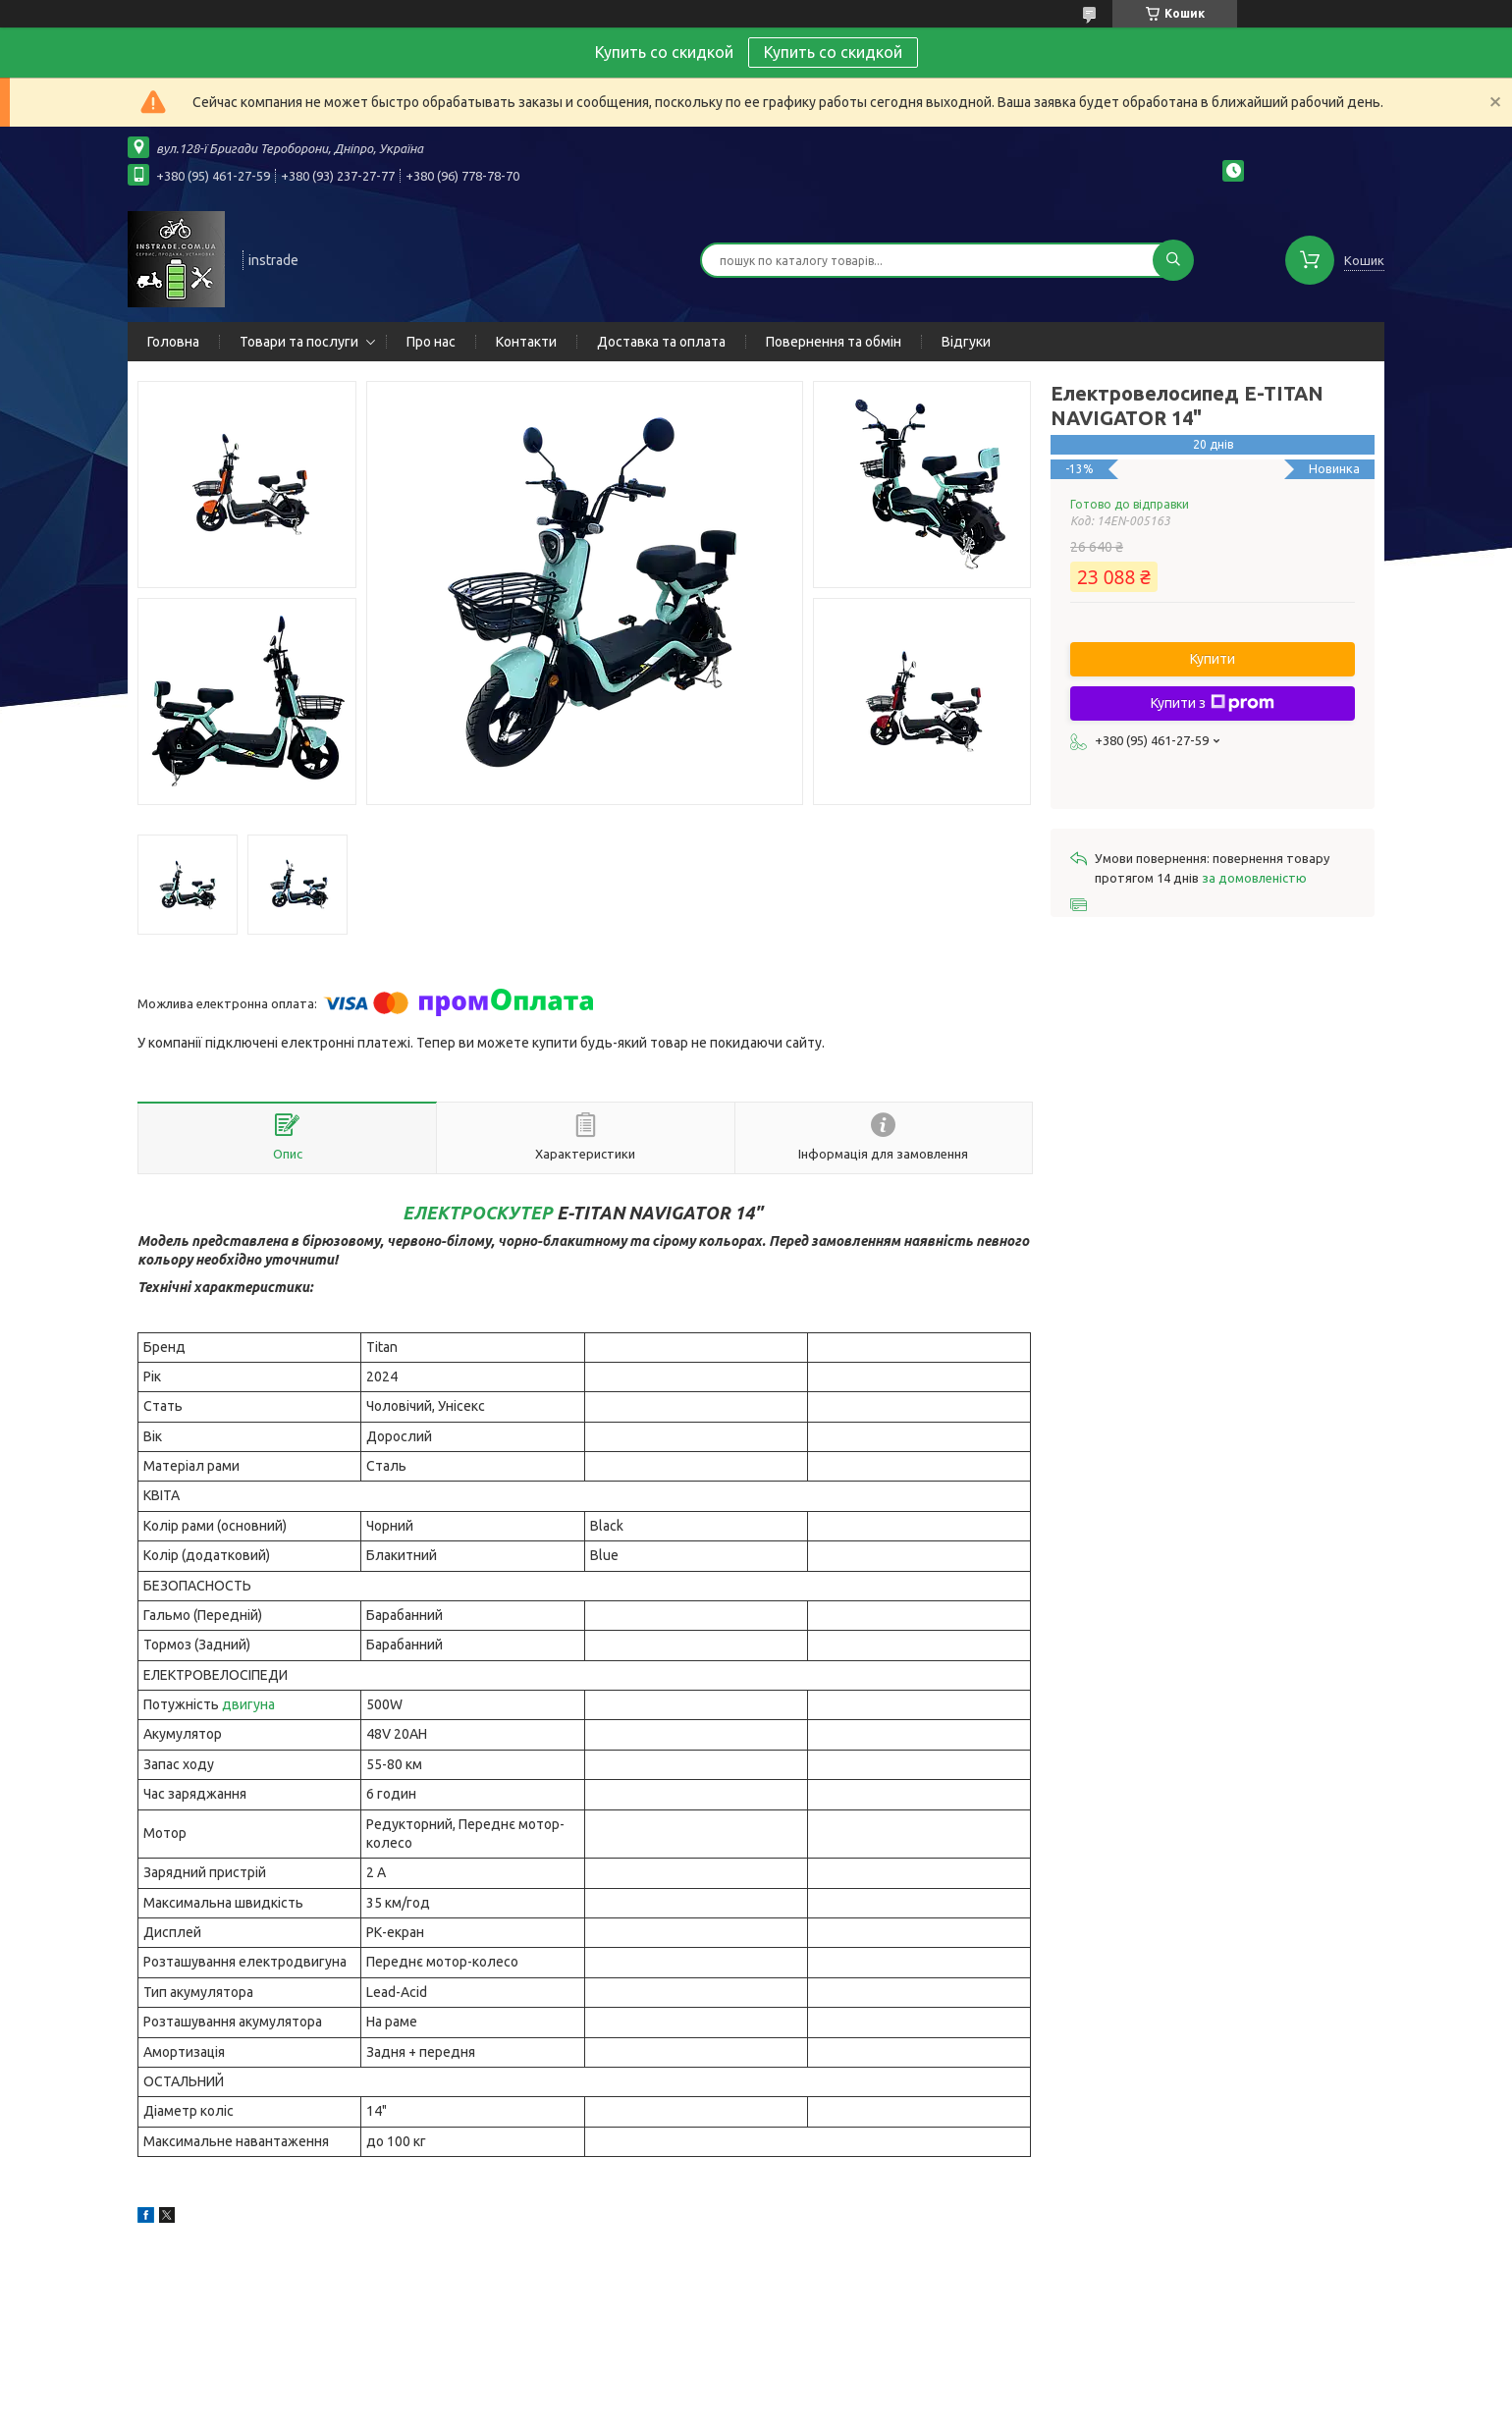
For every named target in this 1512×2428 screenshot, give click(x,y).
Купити (1212, 659)
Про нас (431, 342)
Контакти (526, 342)
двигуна (248, 1704)
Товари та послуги (299, 342)
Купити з (1212, 703)
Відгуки (966, 342)
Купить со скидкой (833, 52)
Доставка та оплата (661, 342)
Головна (173, 342)
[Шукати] (1173, 260)
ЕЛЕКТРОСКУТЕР (478, 1212)
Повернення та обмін (833, 342)
